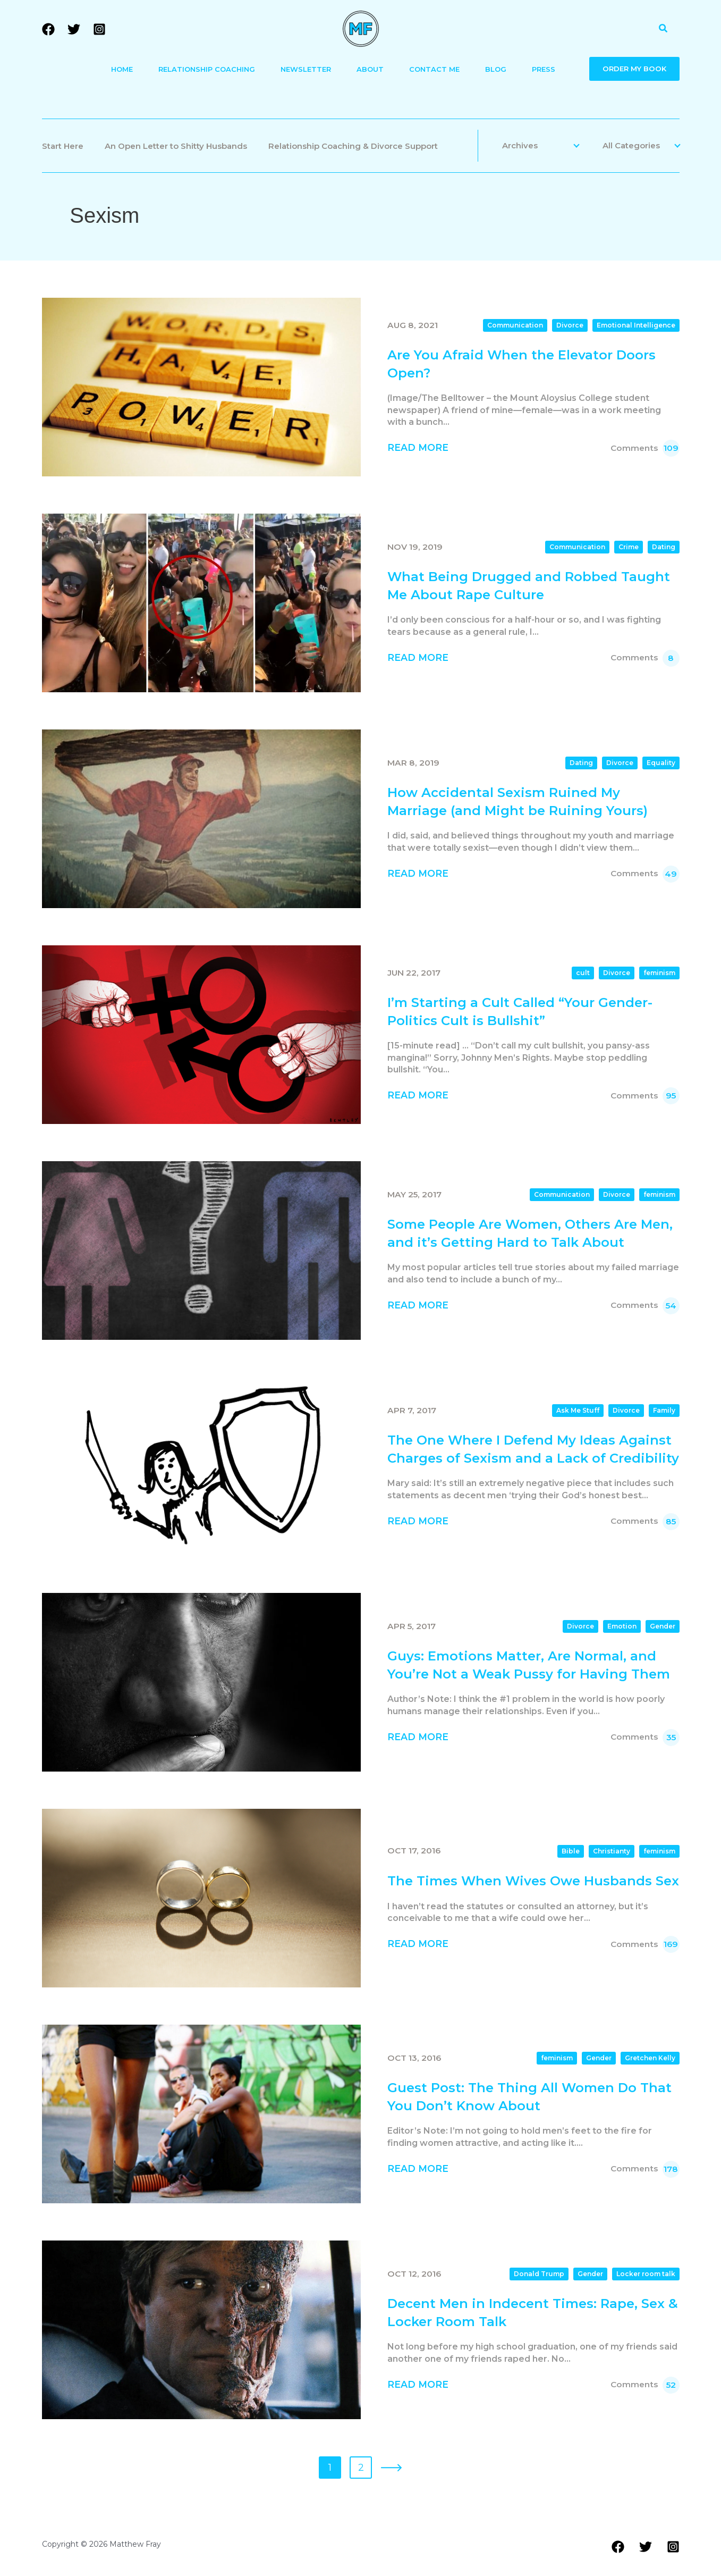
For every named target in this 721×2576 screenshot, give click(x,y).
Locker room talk (645, 2274)
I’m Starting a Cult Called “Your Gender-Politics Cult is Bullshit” (519, 1011)
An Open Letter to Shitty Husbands (176, 146)
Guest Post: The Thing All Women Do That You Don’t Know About (529, 2096)
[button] (663, 29)
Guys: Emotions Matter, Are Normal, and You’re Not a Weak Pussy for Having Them (528, 1665)
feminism (659, 973)
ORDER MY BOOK (634, 68)
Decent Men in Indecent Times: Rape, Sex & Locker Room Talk (532, 2312)
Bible (571, 1851)
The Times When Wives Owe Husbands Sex (533, 1881)
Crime (628, 547)
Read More (417, 447)
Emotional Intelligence (636, 325)
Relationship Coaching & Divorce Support (353, 146)
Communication (515, 325)
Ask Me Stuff (577, 1410)
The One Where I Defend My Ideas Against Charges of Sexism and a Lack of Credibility (533, 1449)
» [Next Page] (391, 2467)
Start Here (62, 146)
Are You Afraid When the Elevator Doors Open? (521, 364)
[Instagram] (99, 29)
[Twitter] (73, 29)
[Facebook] (48, 29)
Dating (663, 547)
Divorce (569, 325)
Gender (662, 1626)
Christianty (611, 1851)
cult (583, 973)
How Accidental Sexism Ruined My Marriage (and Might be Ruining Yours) (517, 801)
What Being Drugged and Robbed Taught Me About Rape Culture (528, 585)
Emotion (622, 1626)
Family (664, 1410)
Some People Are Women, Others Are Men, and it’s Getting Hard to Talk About (530, 1233)
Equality (661, 763)
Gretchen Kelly (650, 2058)
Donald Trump (539, 2274)
